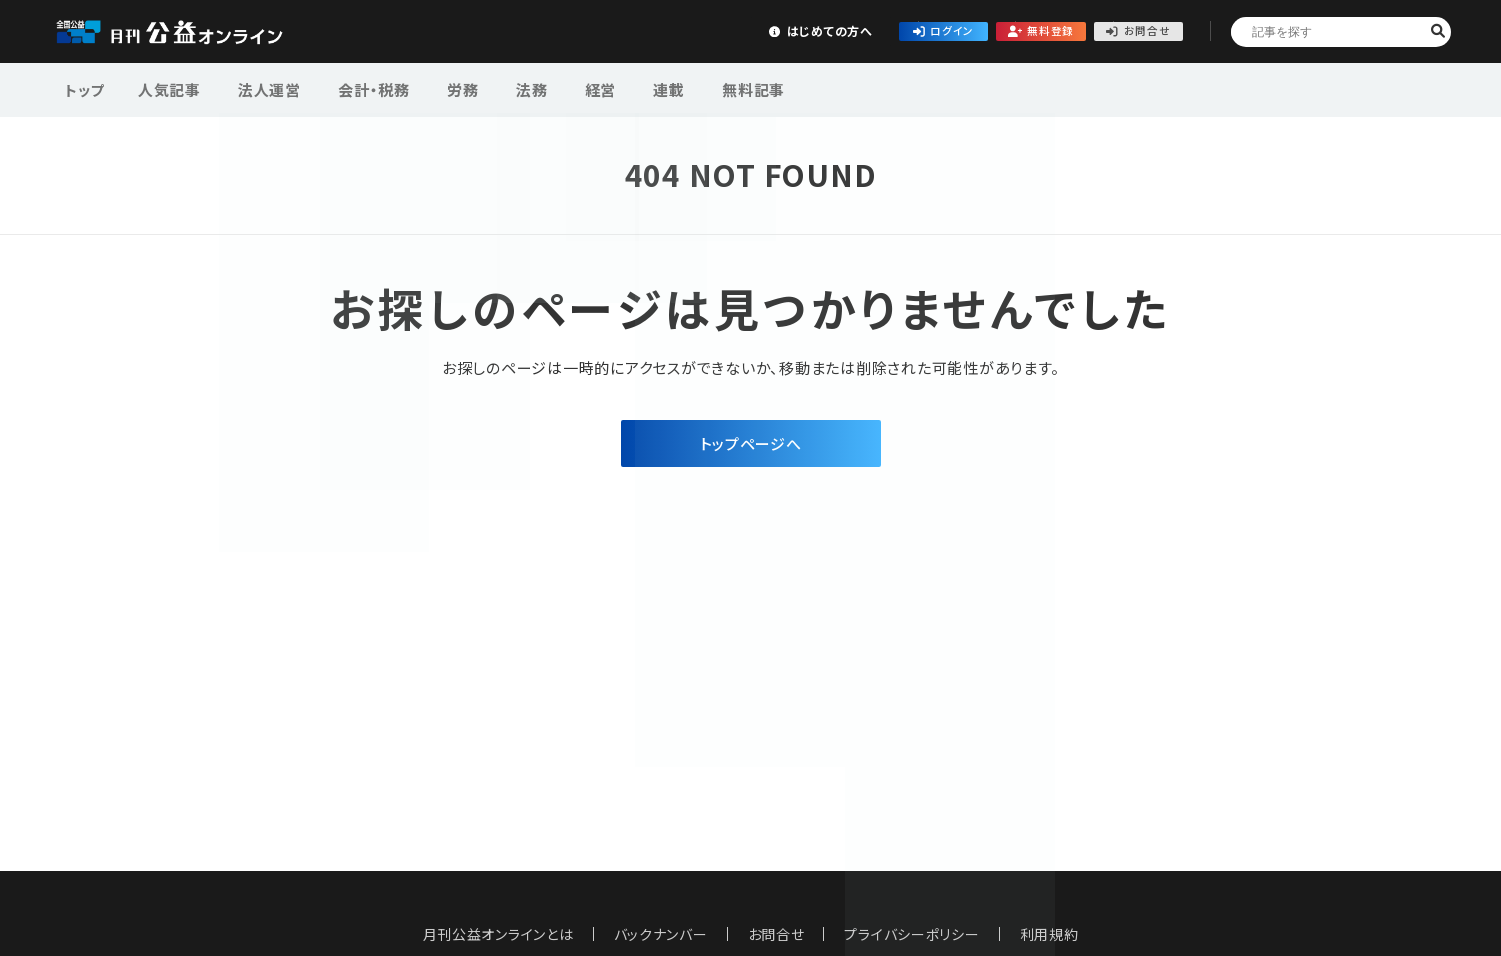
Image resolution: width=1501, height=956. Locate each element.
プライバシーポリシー (913, 934)
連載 (626, 88)
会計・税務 (359, 88)
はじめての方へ (678, 30)
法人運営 (261, 88)
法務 (503, 88)
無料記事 (702, 88)
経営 (564, 88)
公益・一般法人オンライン (200, 32)
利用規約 (1049, 934)
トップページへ (750, 444)
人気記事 (168, 88)
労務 (441, 88)
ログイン (827, 30)
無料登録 (975, 30)
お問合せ (1123, 30)
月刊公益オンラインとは (497, 934)
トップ (86, 88)
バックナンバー (660, 934)
